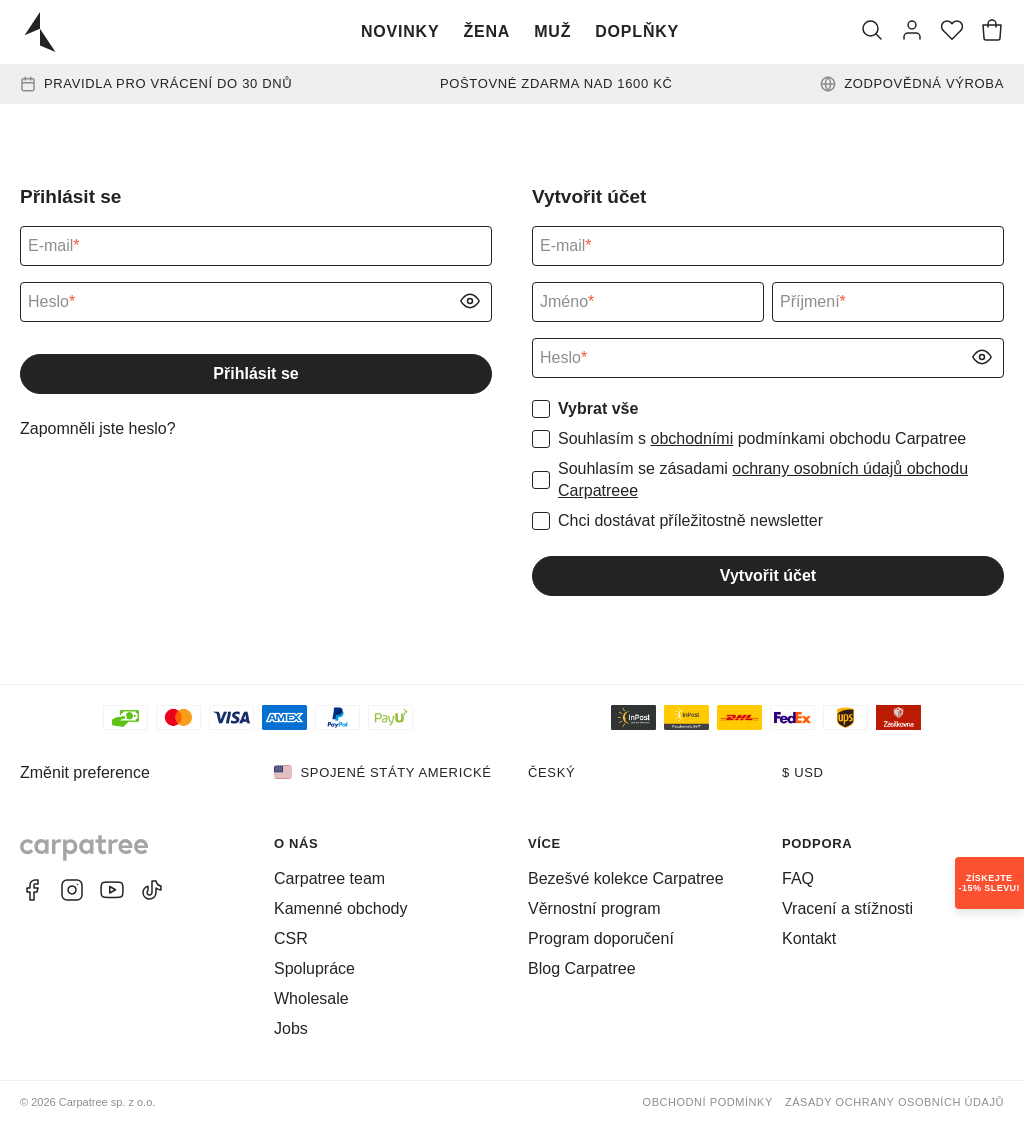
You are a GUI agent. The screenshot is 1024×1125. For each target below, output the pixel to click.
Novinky (400, 31)
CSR (291, 938)
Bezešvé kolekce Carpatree (626, 878)
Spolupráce (314, 968)
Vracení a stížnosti (847, 908)
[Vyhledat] (872, 32)
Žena (486, 31)
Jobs (291, 1028)
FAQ (798, 878)
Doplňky (637, 31)
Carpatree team (329, 878)
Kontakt (809, 938)
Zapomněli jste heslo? (98, 428)
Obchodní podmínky (708, 1102)
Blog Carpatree (582, 968)
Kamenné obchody (340, 908)
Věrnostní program (594, 908)
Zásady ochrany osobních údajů (894, 1102)
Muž (552, 31)
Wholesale (311, 998)
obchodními (691, 438)
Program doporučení (601, 938)
